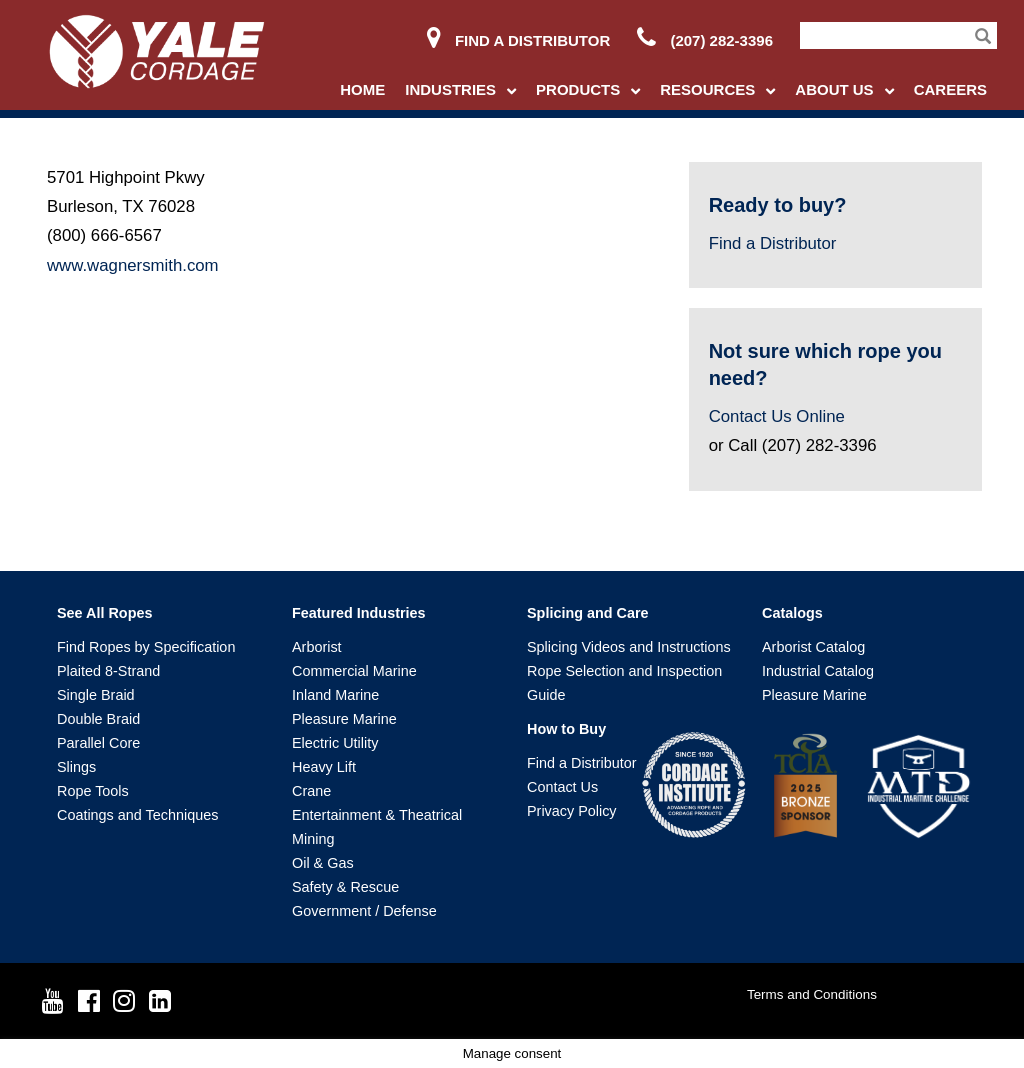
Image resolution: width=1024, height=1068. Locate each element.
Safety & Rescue (345, 887)
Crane (311, 791)
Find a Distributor (518, 40)
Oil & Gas (323, 863)
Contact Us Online (777, 416)
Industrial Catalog (818, 671)
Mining (313, 839)
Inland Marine (335, 695)
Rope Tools (93, 791)
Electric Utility (335, 743)
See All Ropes (104, 613)
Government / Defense (364, 911)
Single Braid (96, 695)
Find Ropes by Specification (146, 647)
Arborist (317, 647)
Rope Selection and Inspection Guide (624, 683)
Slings (76, 767)
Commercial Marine (354, 671)
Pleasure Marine (344, 719)
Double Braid (98, 719)
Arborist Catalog (813, 647)
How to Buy (566, 729)
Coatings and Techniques (137, 815)
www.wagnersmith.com (133, 265)
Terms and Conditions (812, 994)
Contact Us (562, 787)
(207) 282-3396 (705, 40)
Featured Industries (359, 613)
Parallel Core (98, 743)
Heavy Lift (324, 767)
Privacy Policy (572, 811)
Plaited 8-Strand (108, 671)
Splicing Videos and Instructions (629, 647)
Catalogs (792, 613)
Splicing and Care (588, 613)
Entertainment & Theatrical (377, 815)
